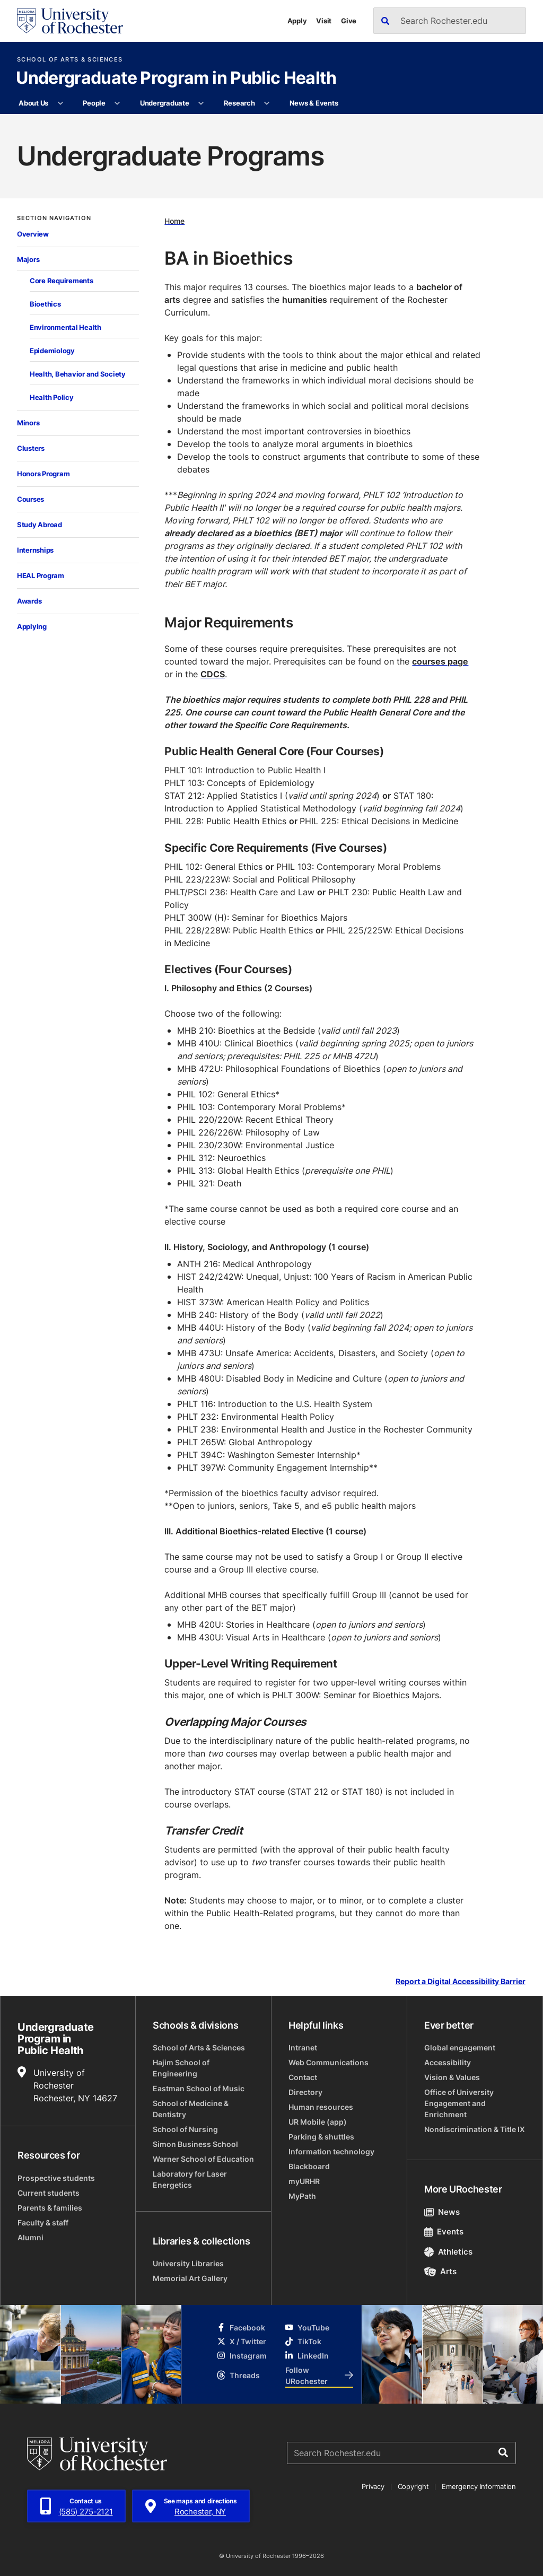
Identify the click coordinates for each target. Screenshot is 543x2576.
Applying (32, 626)
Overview (33, 234)
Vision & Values (452, 2077)
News (442, 2211)
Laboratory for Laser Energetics (190, 2179)
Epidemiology (52, 350)
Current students (48, 2193)
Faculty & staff (42, 2222)
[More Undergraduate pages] (201, 103)
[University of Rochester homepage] (70, 20)
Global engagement (459, 2047)
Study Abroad (39, 524)
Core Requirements (61, 280)
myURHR (304, 2181)
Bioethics (45, 304)
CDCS (212, 674)
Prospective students (56, 2178)
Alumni (30, 2237)
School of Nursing (185, 2129)
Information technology (331, 2151)
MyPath (302, 2196)
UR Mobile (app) (317, 2122)
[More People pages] (117, 103)
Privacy (373, 2486)
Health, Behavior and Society (78, 374)
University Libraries (188, 2263)
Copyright (413, 2486)
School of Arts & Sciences (69, 60)
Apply (297, 20)
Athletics (448, 2251)
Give (348, 20)
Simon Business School (195, 2144)
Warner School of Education (203, 2159)
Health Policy (52, 397)
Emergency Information (479, 2486)
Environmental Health (65, 327)
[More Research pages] (267, 103)
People (94, 103)
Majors (28, 259)
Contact (302, 2077)
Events (443, 2231)
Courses (30, 499)
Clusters (31, 448)
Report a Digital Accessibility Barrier (461, 1981)
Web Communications (328, 2062)
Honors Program (43, 473)
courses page (440, 661)
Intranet (302, 2047)
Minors (28, 422)
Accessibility (447, 2062)
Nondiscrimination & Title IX (474, 2129)
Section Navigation (54, 218)
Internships (35, 550)
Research (239, 103)
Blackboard (309, 2166)
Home (174, 221)
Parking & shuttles (321, 2137)
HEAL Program (40, 575)
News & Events (314, 103)
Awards (29, 601)
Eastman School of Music (198, 2088)
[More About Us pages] (60, 103)
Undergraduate (164, 103)
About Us (33, 103)
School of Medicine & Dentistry (191, 2108)
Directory (305, 2092)
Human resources (320, 2107)
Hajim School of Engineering (181, 2068)
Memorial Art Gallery (190, 2278)
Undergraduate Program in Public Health (176, 78)
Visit (323, 20)
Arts (440, 2271)
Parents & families (49, 2208)
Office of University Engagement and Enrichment (459, 2103)
